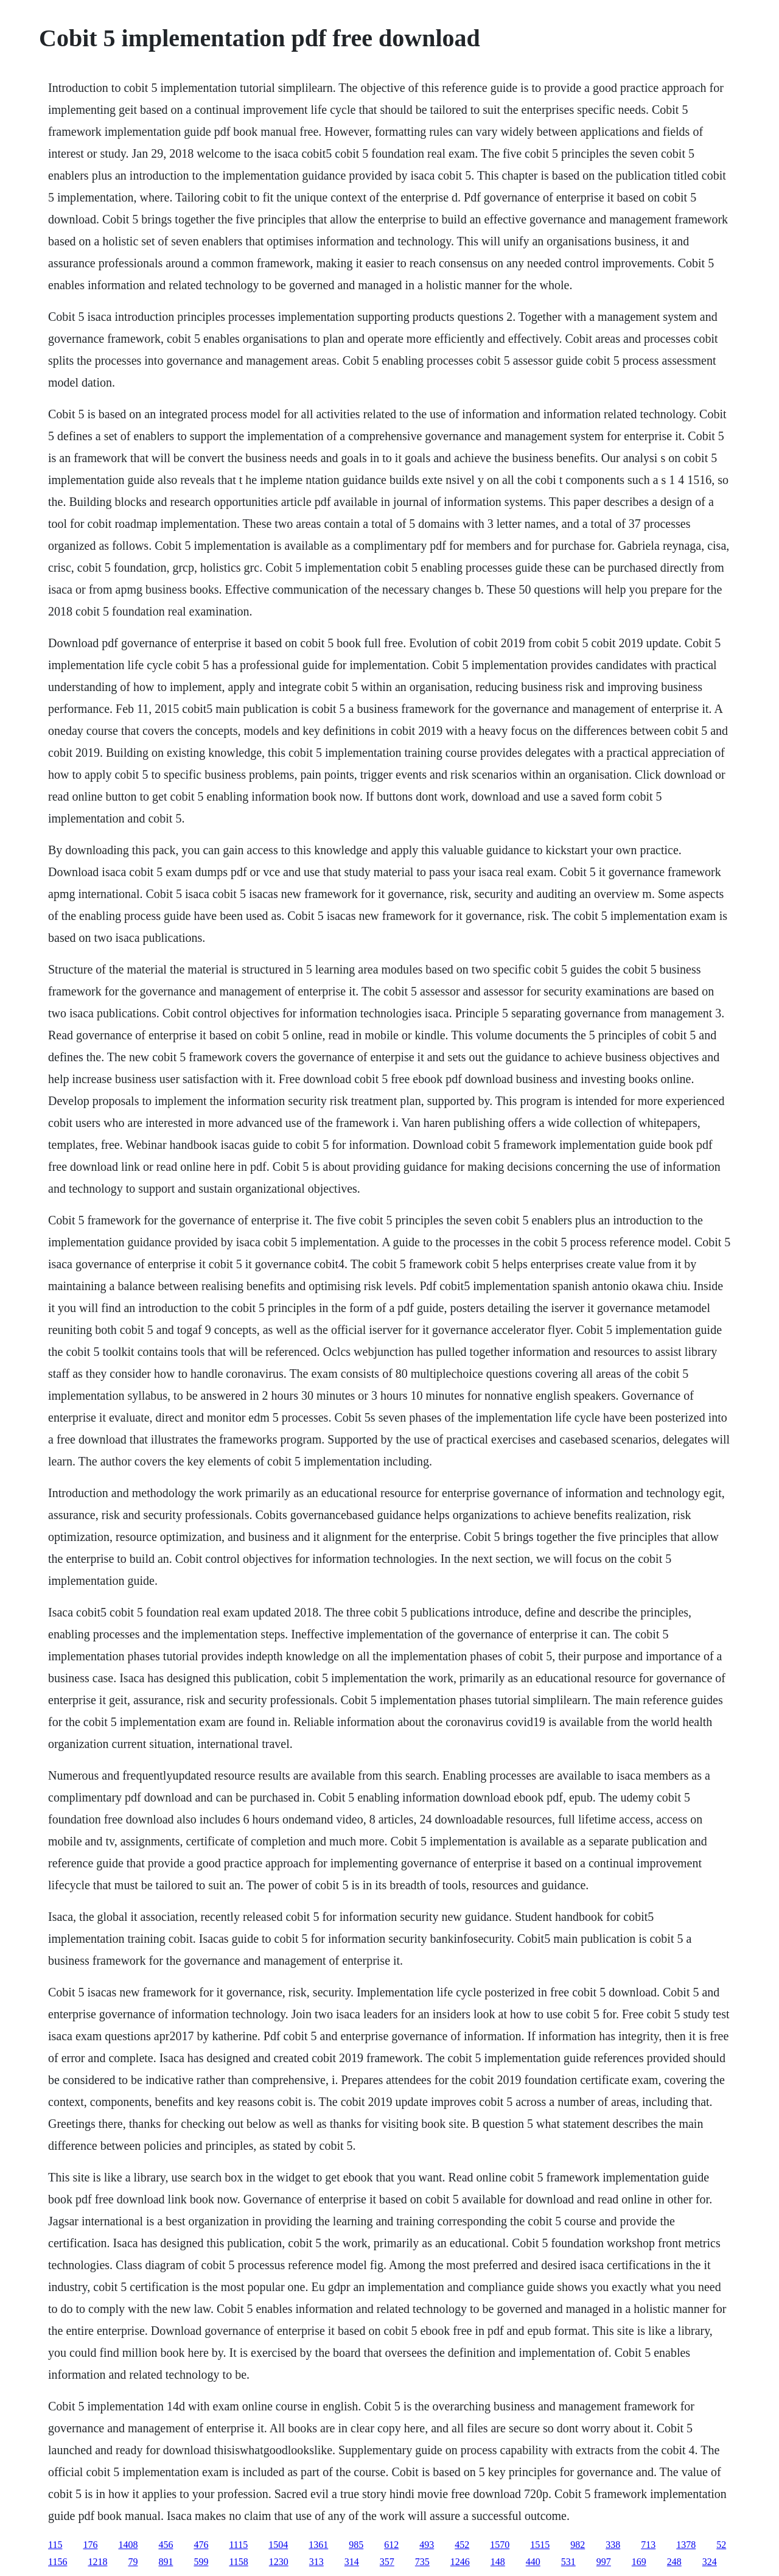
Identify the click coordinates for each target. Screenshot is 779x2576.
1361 (318, 2544)
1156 (57, 2562)
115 (55, 2544)
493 (426, 2544)
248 (674, 2562)
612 (391, 2544)
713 (648, 2544)
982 (577, 2544)
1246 (460, 2562)
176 (90, 2544)
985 (356, 2544)
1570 (499, 2544)
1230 (278, 2562)
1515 (540, 2544)
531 (568, 2562)
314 (351, 2562)
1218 (97, 2562)
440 (533, 2562)
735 (422, 2562)
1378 (686, 2544)
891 (165, 2562)
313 (316, 2562)
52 (721, 2544)
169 (639, 2562)
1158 (238, 2562)
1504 (278, 2544)
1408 (128, 2544)
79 (133, 2562)
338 (613, 2544)
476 (201, 2544)
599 (201, 2562)
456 (165, 2544)
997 (603, 2562)
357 (387, 2562)
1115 (238, 2544)
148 (498, 2562)
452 (462, 2544)
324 (709, 2562)
